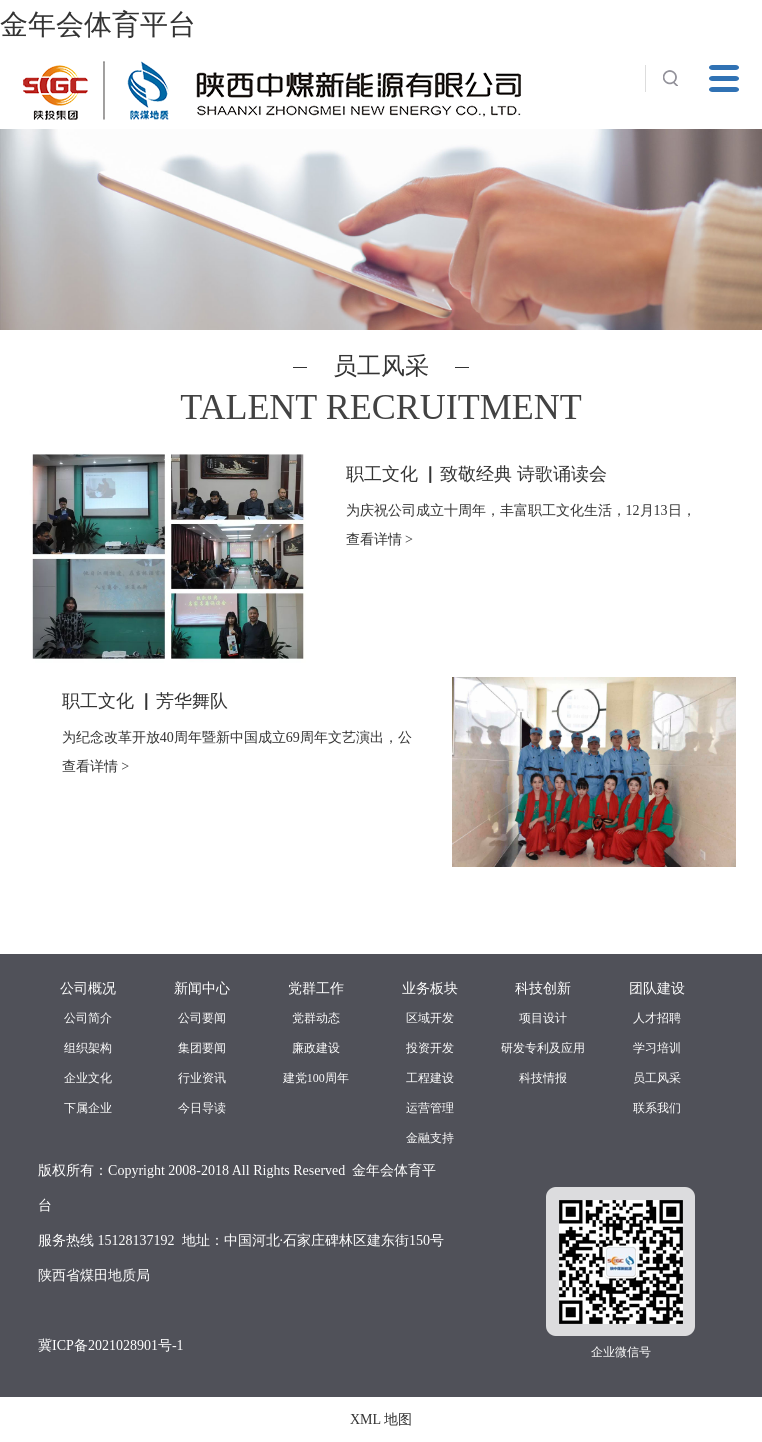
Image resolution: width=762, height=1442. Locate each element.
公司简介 (88, 1018)
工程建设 (430, 1078)
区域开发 (430, 1018)
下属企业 (88, 1108)
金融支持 (430, 1138)
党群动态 (316, 1018)
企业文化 (88, 1078)
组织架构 (88, 1048)
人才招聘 (657, 1018)
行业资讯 (202, 1078)
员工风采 (657, 1078)
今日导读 (202, 1108)
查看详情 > (379, 539)
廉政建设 (316, 1048)
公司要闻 (202, 1018)
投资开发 (430, 1048)
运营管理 (430, 1108)
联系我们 (657, 1108)
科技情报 (543, 1078)
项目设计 (543, 1018)
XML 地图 (381, 1419)
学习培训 (657, 1048)
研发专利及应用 (543, 1048)
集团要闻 (202, 1048)
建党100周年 (316, 1078)
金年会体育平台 (98, 24)
